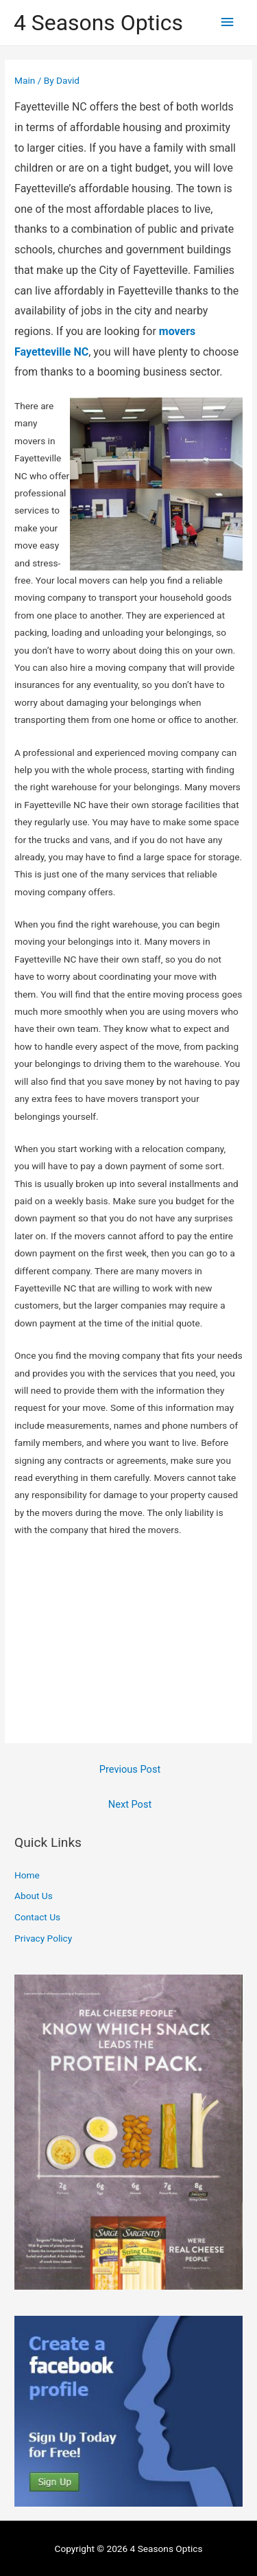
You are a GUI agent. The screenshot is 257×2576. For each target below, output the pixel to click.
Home (27, 1875)
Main (24, 80)
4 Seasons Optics (98, 23)
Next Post (129, 1804)
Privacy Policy (43, 1938)
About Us (33, 1895)
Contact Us (37, 1916)
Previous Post (129, 1769)
